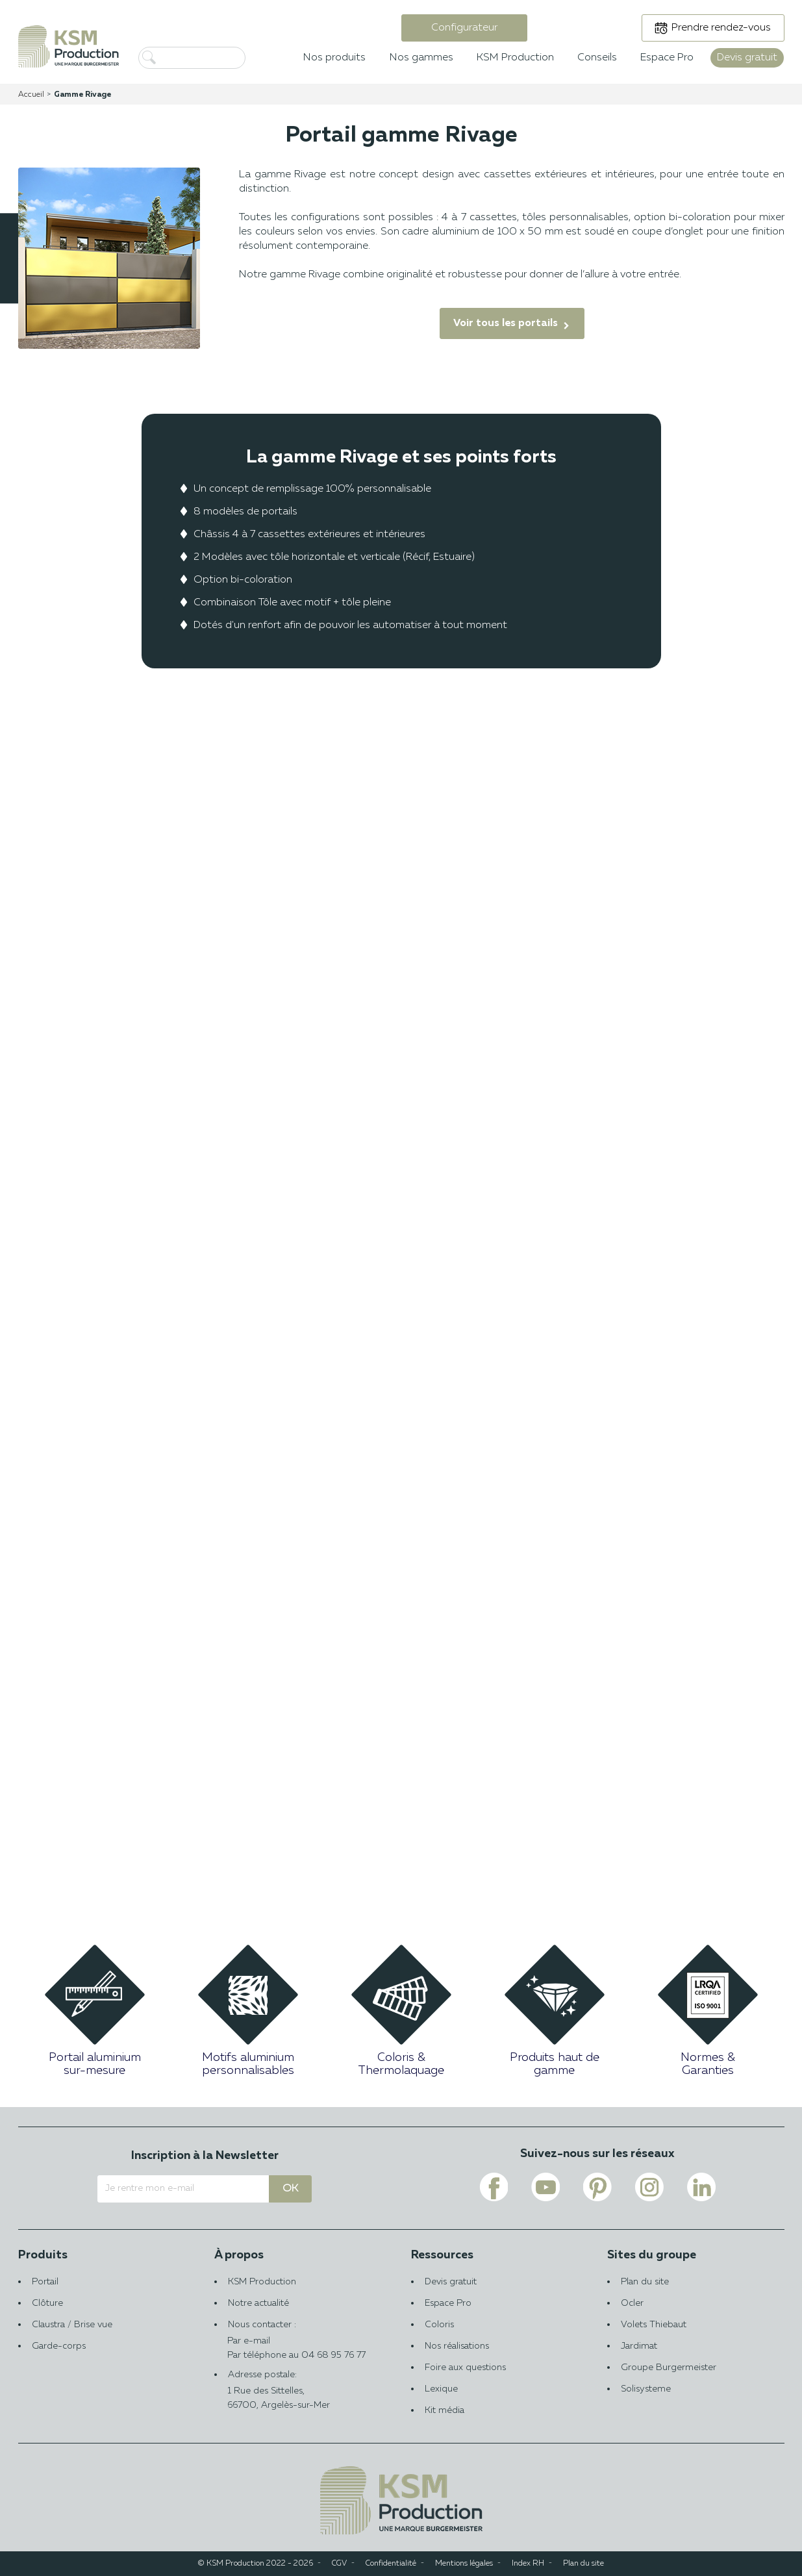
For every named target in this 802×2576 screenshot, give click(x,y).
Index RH (528, 2564)
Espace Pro (448, 2303)
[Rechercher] (213, 58)
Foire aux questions (465, 2367)
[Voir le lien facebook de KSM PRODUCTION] (493, 2187)
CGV (339, 2564)
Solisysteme (646, 2388)
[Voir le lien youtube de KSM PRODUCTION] (545, 2187)
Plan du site (645, 2281)
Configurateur (464, 28)
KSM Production (262, 2281)
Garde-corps (59, 2346)
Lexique (441, 2388)
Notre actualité (258, 2303)
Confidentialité (391, 2564)
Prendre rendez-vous (721, 28)
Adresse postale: (303, 2391)
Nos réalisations (457, 2346)
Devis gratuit (451, 2281)
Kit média (444, 2410)
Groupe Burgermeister (668, 2367)
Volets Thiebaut (653, 2324)
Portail (45, 2281)
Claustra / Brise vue (72, 2324)
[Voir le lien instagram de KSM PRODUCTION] (649, 2187)
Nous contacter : (303, 2334)
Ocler (632, 2303)
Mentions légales (464, 2564)
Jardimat (639, 2346)
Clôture (47, 2303)
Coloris (439, 2324)
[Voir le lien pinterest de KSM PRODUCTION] (597, 2187)
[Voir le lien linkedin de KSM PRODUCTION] (701, 2187)
